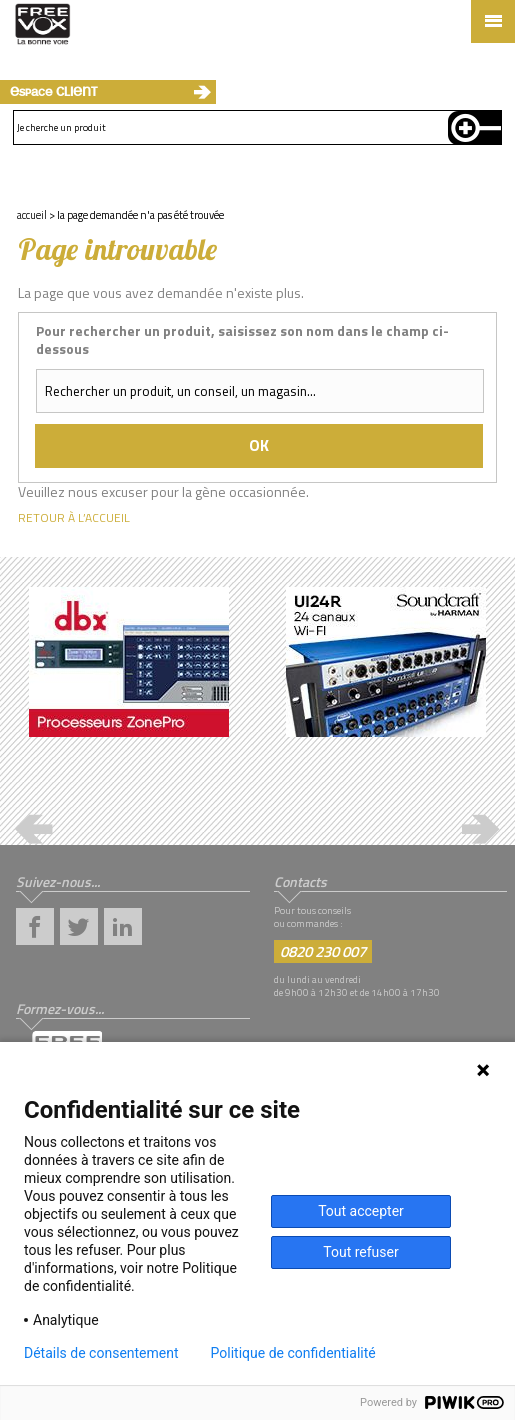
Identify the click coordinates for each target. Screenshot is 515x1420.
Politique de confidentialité (293, 1353)
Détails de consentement (101, 1353)
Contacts (300, 881)
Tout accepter (361, 1211)
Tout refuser (360, 1252)
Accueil (32, 215)
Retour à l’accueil (74, 518)
